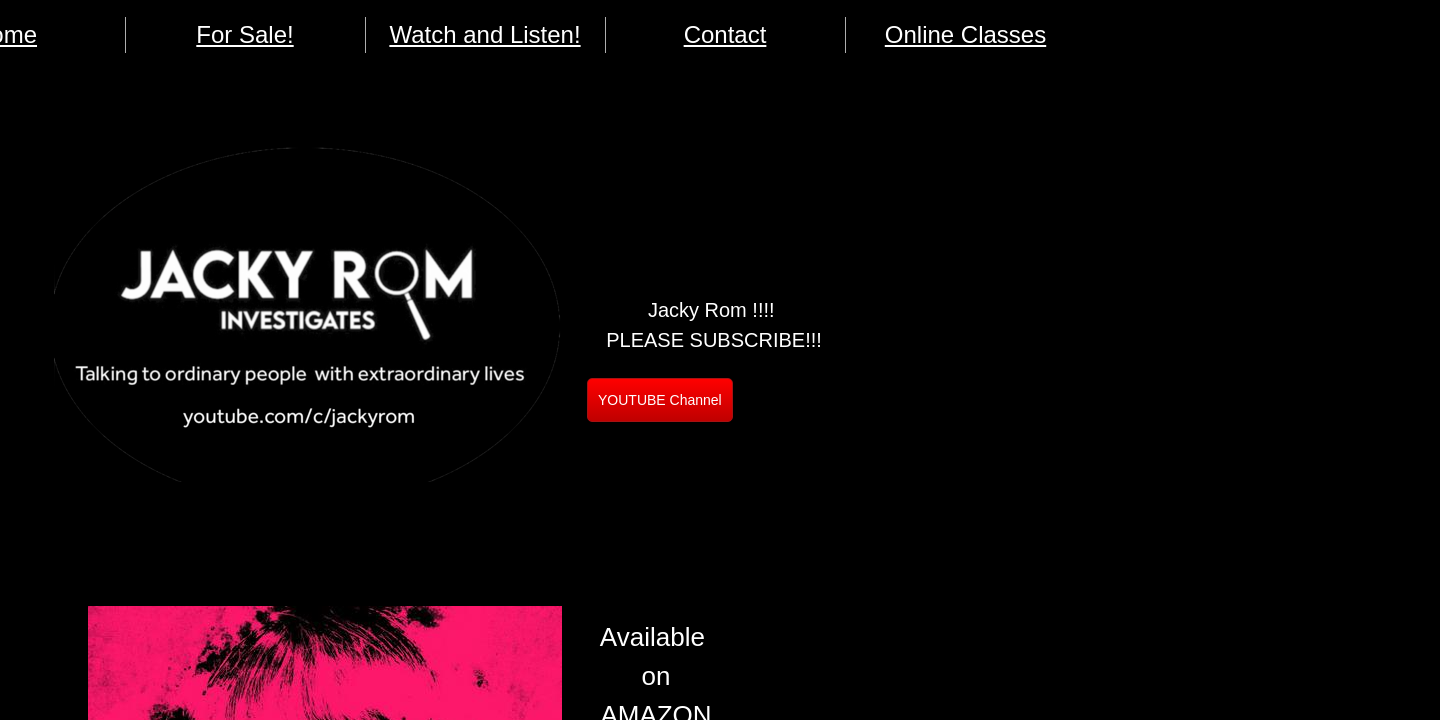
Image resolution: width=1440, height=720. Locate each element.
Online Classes (965, 34)
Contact (725, 34)
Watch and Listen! (484, 34)
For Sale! (244, 34)
